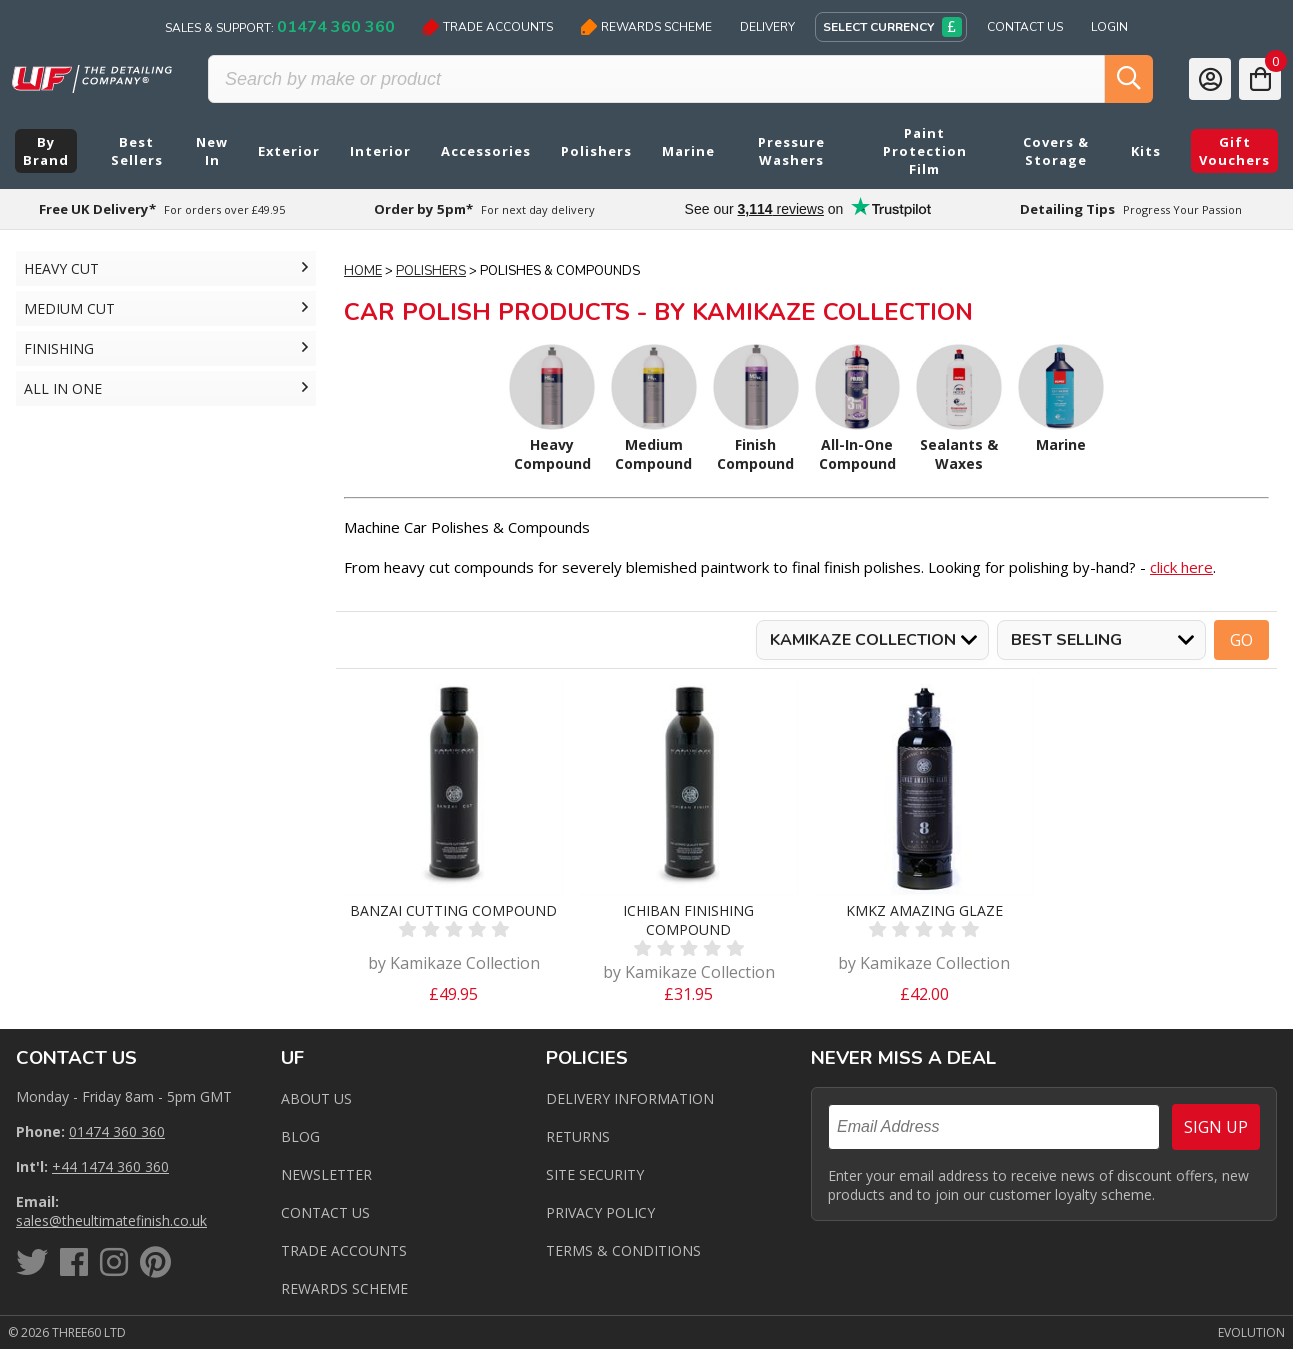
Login (1109, 27)
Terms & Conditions (623, 1250)
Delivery (767, 27)
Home (363, 271)
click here (1181, 567)
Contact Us (1025, 27)
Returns (578, 1136)
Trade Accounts (488, 27)
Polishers (431, 271)
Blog (300, 1136)
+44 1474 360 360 (110, 1166)
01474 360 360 (117, 1131)
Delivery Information (630, 1098)
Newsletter (326, 1174)
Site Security (595, 1174)
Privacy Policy (600, 1212)
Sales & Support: (280, 27)
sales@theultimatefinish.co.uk (111, 1220)
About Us (316, 1098)
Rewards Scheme (646, 27)
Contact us (325, 1212)
